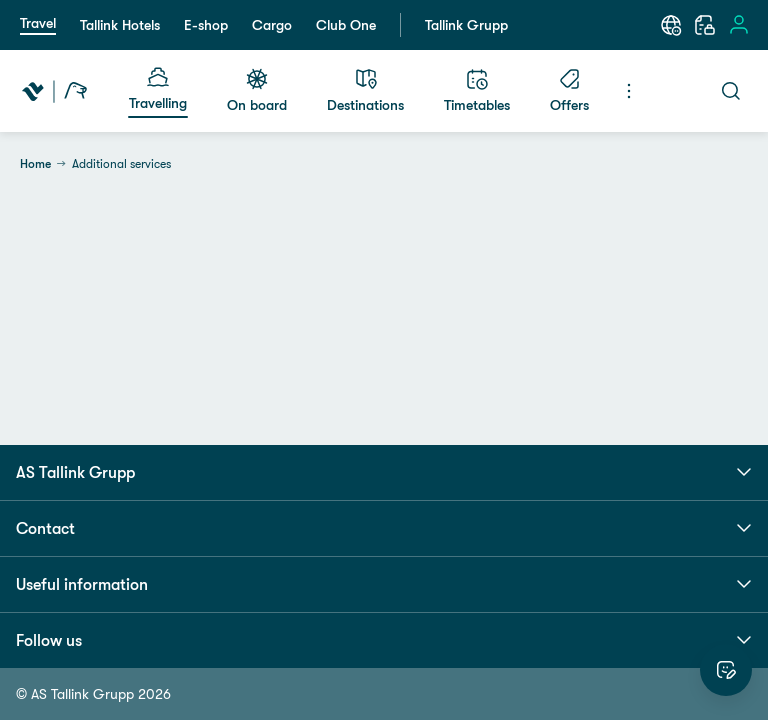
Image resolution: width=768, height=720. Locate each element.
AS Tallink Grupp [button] (384, 472)
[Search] (731, 91)
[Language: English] (671, 25)
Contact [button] (384, 528)
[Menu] (629, 91)
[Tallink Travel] (54, 91)
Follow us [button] (384, 640)
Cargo (272, 25)
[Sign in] (739, 25)
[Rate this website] (726, 670)
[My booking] (705, 25)
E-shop (206, 25)
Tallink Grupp (466, 25)
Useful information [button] (384, 584)
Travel (38, 23)
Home (35, 164)
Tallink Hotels (120, 25)
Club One (346, 25)
